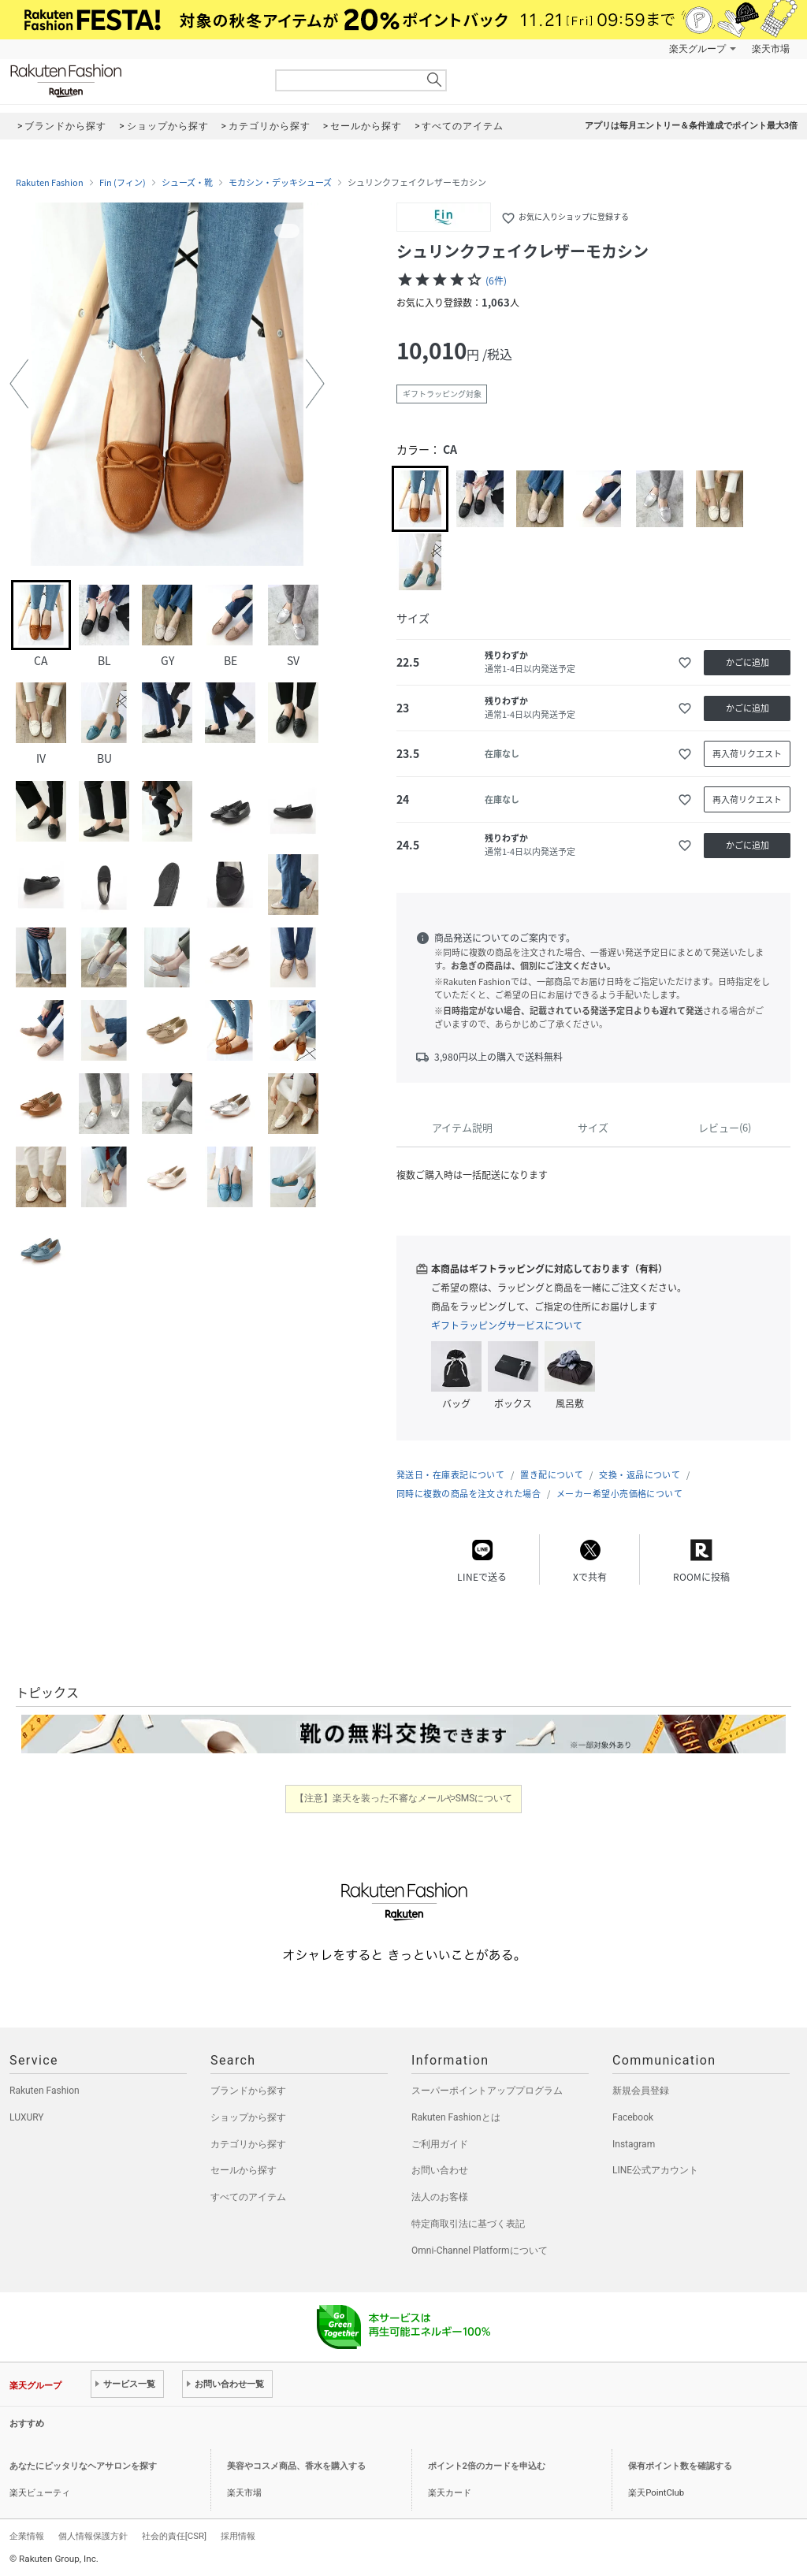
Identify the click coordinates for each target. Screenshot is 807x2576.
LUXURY (26, 2117)
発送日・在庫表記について (450, 1474)
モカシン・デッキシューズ (280, 183)
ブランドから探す (248, 2090)
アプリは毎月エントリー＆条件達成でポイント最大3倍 (691, 126)
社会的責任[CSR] (174, 2535)
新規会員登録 (640, 2090)
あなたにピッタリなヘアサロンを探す (83, 2466)
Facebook (632, 2117)
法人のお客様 (439, 2196)
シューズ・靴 (187, 183)
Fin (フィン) (122, 183)
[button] (19, 383)
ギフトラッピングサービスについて (506, 1325)
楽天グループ (697, 48)
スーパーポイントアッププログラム (487, 2090)
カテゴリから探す (248, 2144)
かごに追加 (747, 662)
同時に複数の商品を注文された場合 (468, 1493)
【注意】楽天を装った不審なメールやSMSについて (404, 1798)
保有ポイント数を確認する (680, 2466)
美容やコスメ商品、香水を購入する (296, 2466)
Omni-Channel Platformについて (479, 2250)
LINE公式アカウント (655, 2170)
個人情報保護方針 (93, 2535)
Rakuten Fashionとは (455, 2117)
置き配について (551, 1474)
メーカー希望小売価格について (619, 1493)
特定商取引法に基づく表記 (468, 2223)
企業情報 (26, 2535)
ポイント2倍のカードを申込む (486, 2466)
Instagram (633, 2144)
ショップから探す (248, 2117)
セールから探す (243, 2170)
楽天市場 (771, 48)
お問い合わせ (439, 2170)
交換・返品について (639, 1474)
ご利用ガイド (439, 2144)
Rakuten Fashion (131, 81)
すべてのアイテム (248, 2196)
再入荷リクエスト (747, 753)
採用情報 (238, 2535)
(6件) (496, 280)
